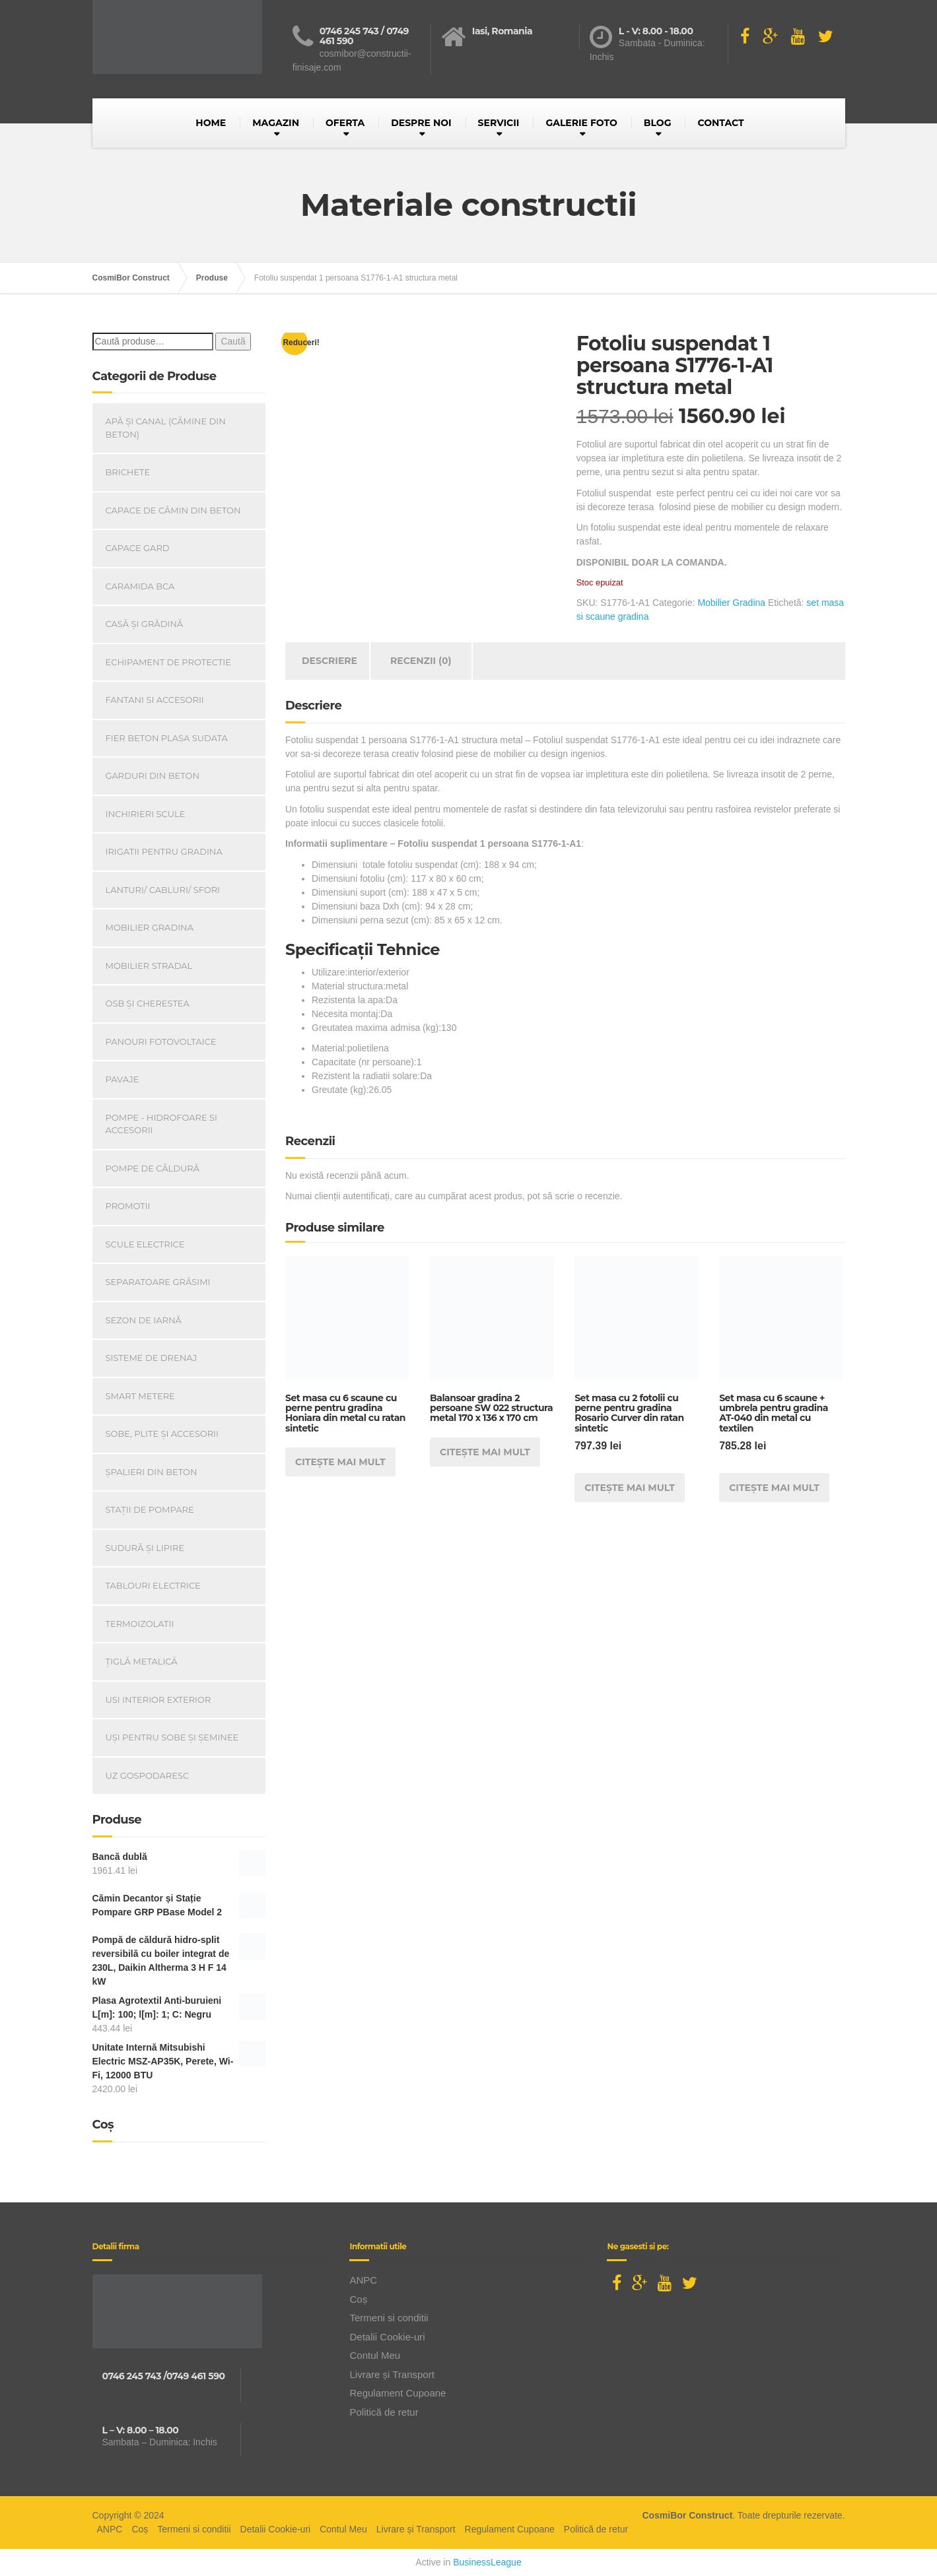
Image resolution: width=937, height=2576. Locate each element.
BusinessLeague (487, 2562)
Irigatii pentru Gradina (164, 851)
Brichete (128, 472)
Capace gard (138, 548)
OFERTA (345, 123)
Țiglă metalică (142, 1661)
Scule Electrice (145, 1244)
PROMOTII (128, 1206)
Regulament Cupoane (397, 2392)
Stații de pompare (150, 1509)
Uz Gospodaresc (148, 1775)
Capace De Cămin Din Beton (173, 510)
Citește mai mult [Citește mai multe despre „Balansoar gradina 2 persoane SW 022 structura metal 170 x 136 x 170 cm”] (485, 1452)
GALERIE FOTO (581, 123)
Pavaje (122, 1079)
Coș (358, 2299)
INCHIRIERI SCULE (146, 814)
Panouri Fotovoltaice (161, 1041)
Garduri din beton (152, 775)
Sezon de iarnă (144, 1320)
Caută (233, 341)
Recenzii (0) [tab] (421, 661)
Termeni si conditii (388, 2317)
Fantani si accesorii (155, 699)
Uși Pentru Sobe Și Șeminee (172, 1737)
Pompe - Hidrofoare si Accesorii (162, 1124)
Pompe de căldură (153, 1168)
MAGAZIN (275, 123)
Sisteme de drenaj (151, 1357)
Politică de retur (383, 2412)
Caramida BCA (140, 586)
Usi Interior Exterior (158, 1699)
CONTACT (720, 123)
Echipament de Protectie (168, 662)
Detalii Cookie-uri (387, 2336)
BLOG (658, 123)
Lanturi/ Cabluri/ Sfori (163, 889)
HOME (210, 123)
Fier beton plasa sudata (167, 738)
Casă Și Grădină (145, 623)
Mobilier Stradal (149, 965)
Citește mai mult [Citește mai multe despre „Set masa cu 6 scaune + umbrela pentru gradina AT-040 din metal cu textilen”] (774, 1488)
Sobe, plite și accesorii (162, 1433)
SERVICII (499, 123)
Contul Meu (374, 2355)
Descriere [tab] (329, 661)
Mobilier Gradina (731, 602)
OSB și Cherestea (148, 1003)
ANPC (363, 2280)
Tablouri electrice (153, 1585)
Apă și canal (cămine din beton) (166, 428)
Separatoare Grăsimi (158, 1281)
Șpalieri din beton (151, 1472)
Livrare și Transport (391, 2374)
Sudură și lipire (145, 1547)
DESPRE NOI (421, 123)
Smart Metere (140, 1396)
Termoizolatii (140, 1623)
